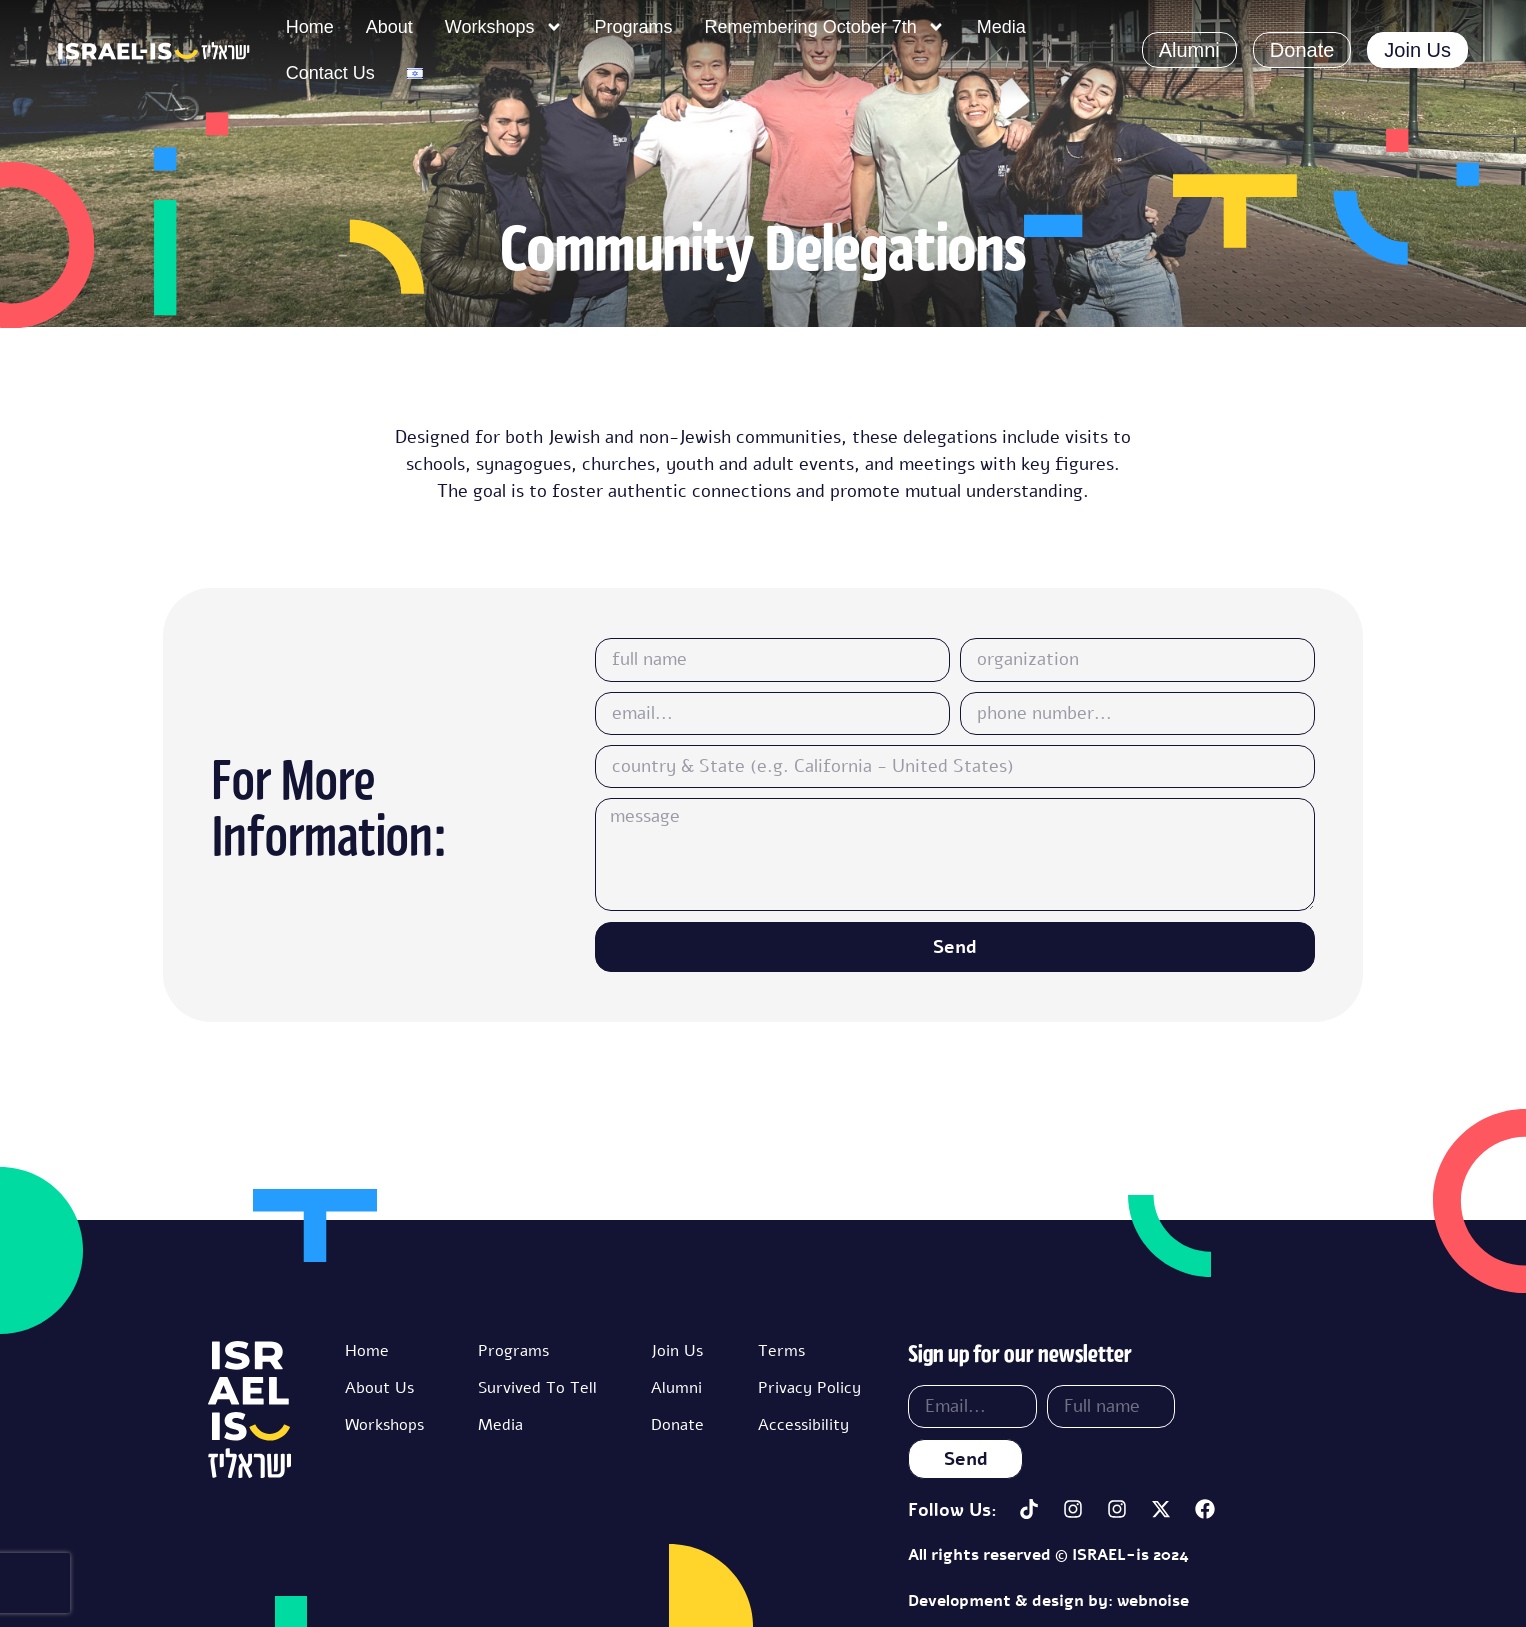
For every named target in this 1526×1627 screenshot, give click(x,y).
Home (310, 27)
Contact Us (330, 73)
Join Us (677, 1351)
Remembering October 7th (825, 27)
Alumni (676, 1388)
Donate (677, 1425)
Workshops (504, 27)
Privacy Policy (809, 1388)
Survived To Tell (537, 1388)
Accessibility (803, 1425)
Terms (781, 1351)
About (389, 27)
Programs (634, 27)
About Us (379, 1388)
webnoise (1153, 1601)
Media (1001, 27)
